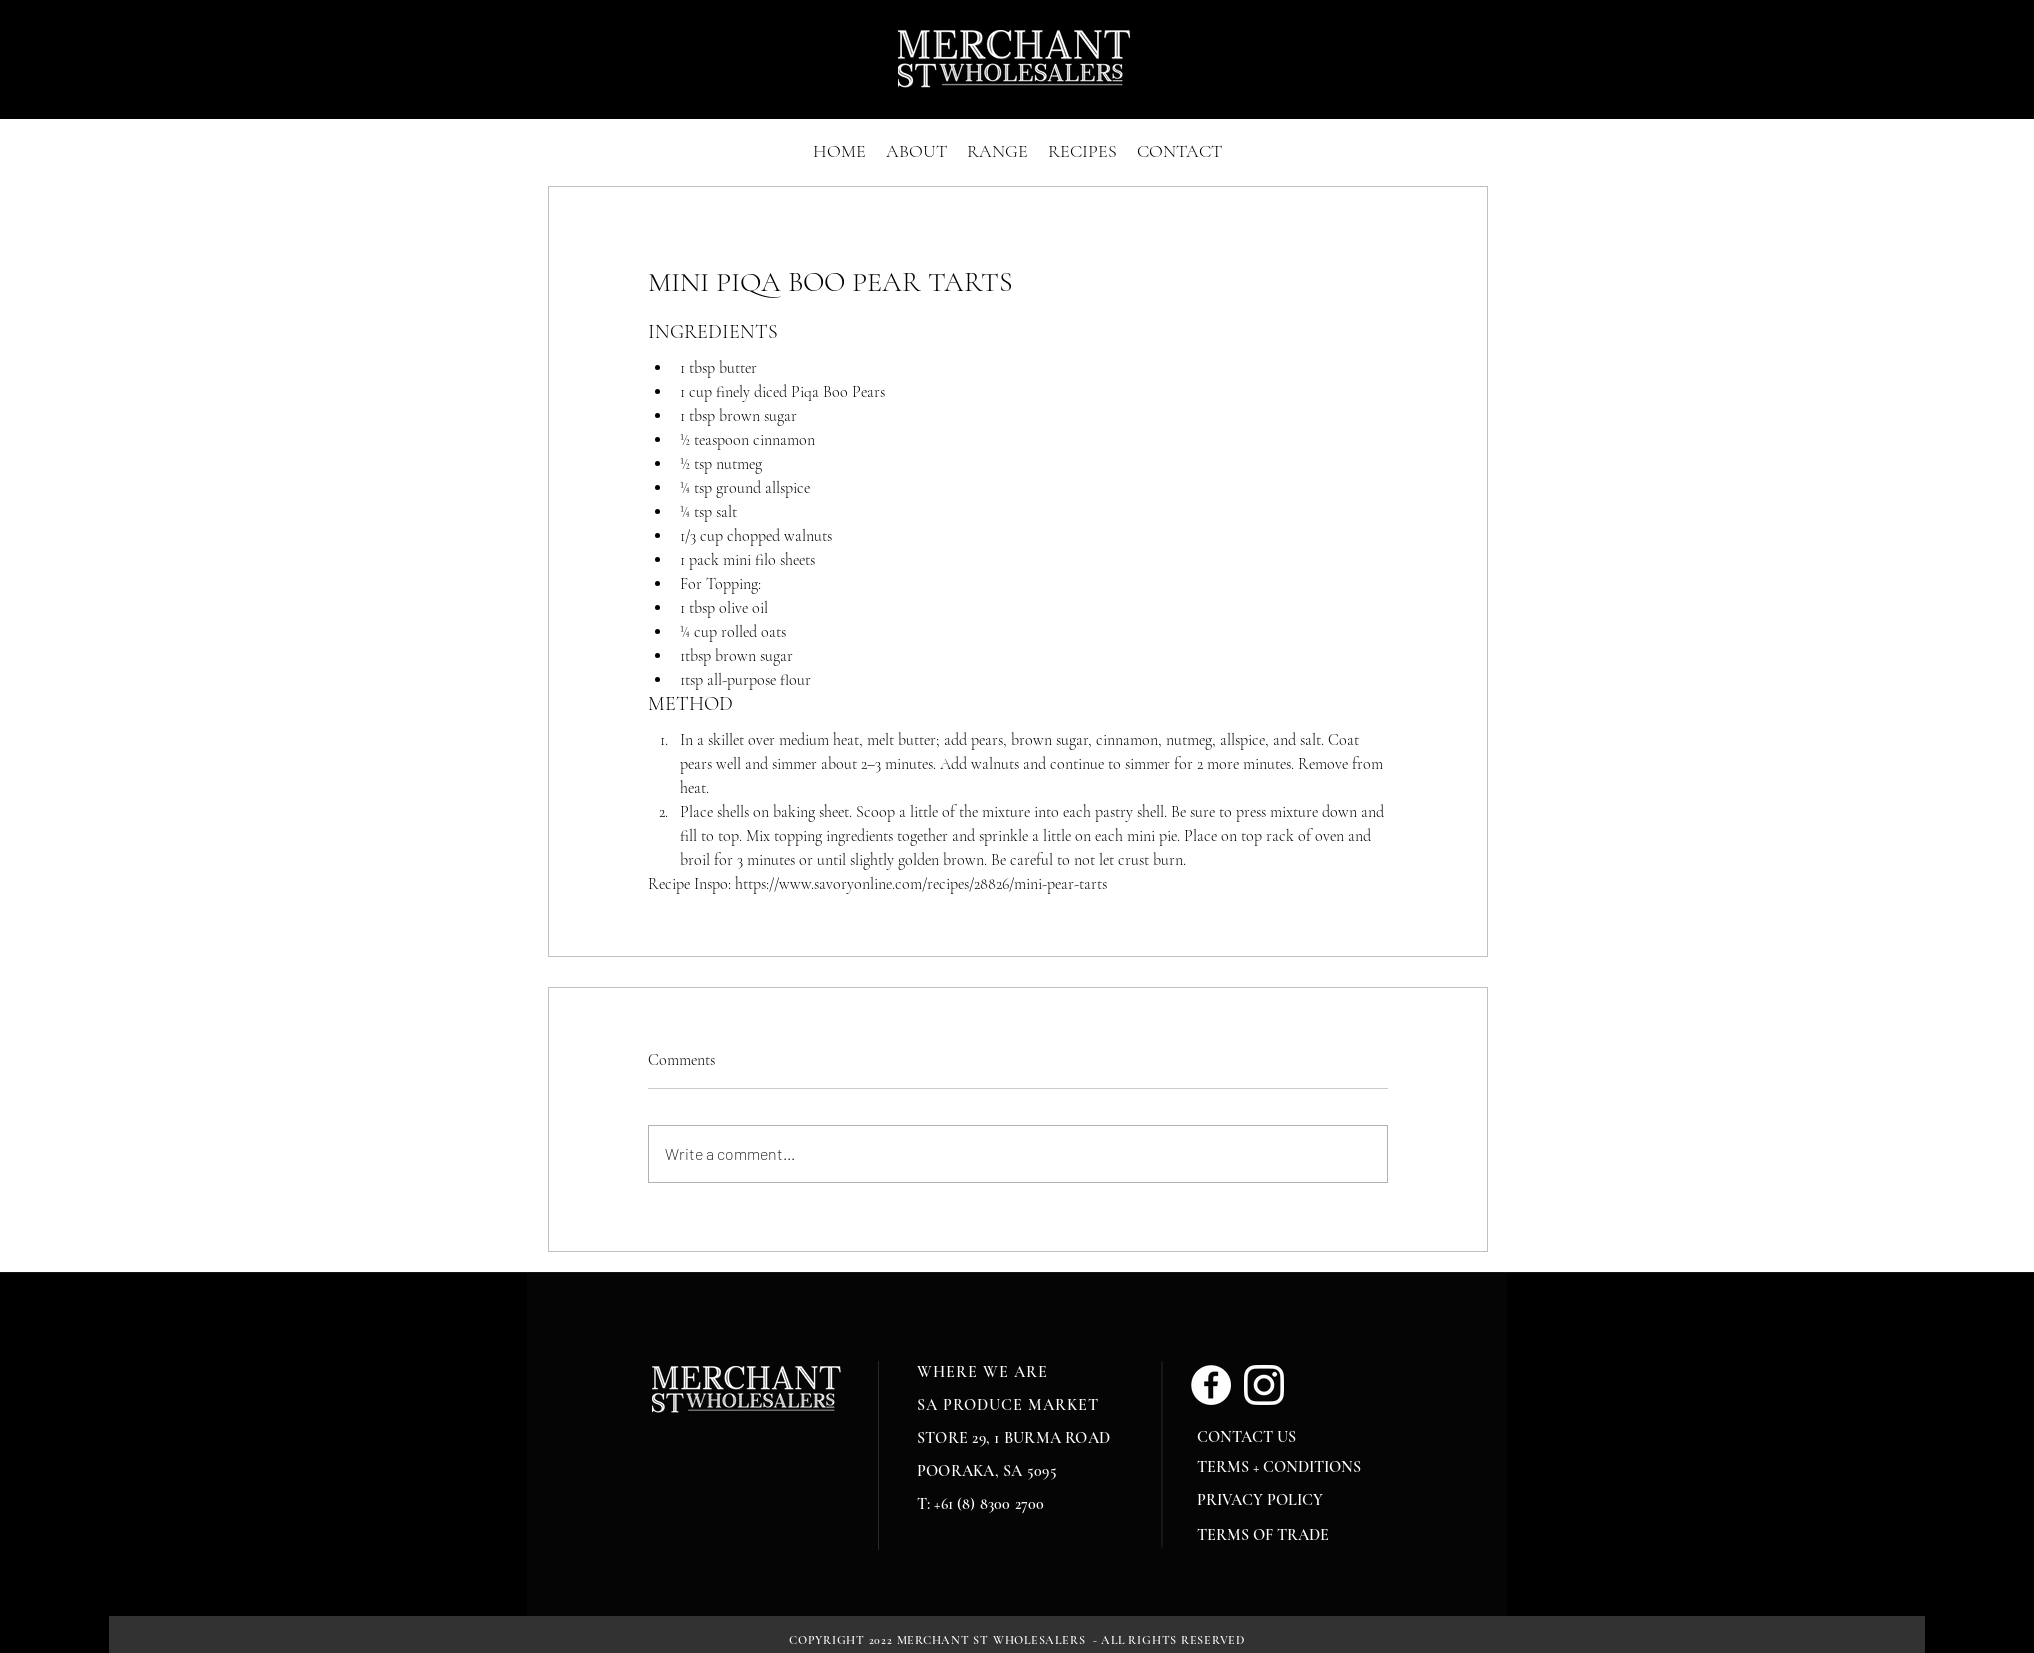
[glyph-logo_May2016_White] (1264, 1385)
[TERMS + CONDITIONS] (1282, 1467)
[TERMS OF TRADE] (1268, 1535)
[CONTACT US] (1258, 1437)
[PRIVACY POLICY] (1263, 1500)
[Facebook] (1211, 1385)
